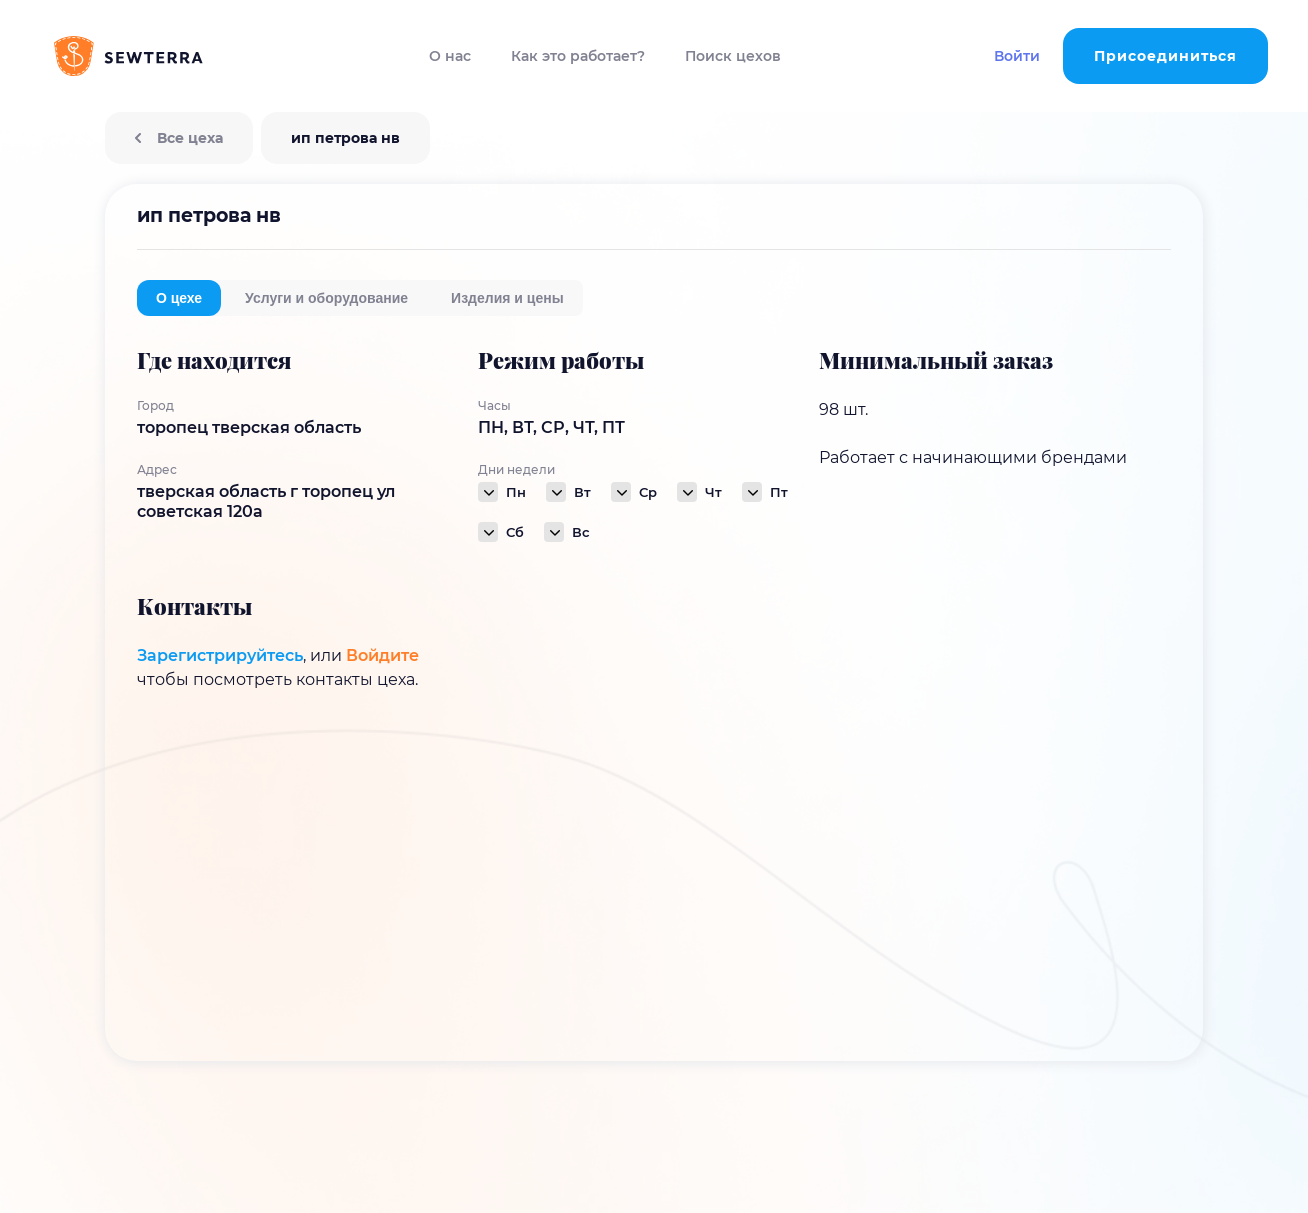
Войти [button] (1017, 56)
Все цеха (179, 138)
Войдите (382, 655)
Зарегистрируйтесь (220, 655)
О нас (450, 56)
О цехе (179, 298)
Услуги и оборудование (326, 298)
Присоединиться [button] (1165, 56)
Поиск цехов (733, 56)
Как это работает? (578, 56)
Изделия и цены (507, 298)
